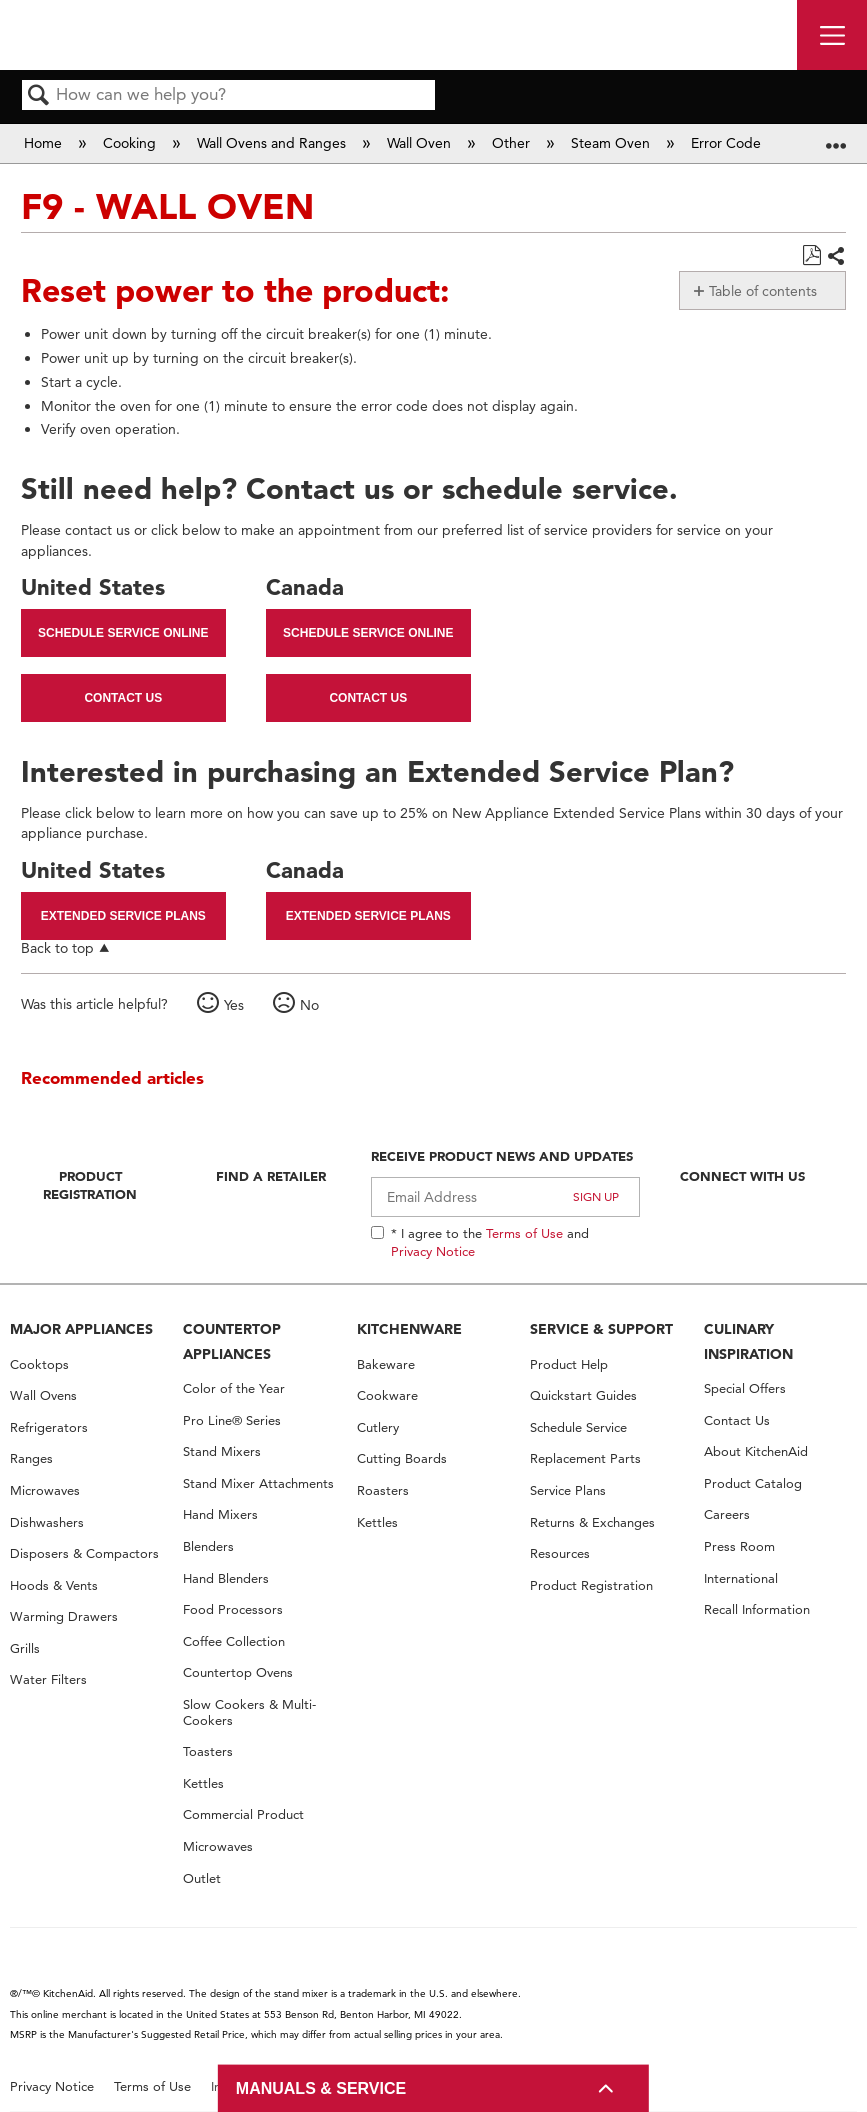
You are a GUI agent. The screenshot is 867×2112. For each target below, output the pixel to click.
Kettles (203, 1783)
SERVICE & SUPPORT (601, 1329)
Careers (727, 1514)
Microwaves (45, 1490)
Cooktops (39, 1364)
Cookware (387, 1395)
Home (45, 143)
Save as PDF (811, 255)
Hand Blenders (226, 1578)
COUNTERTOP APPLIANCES (232, 1341)
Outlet (202, 1878)
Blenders (208, 1546)
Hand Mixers (220, 1514)
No (309, 1005)
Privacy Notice (433, 1251)
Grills (25, 1648)
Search (39, 96)
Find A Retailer (271, 1176)
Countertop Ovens (238, 1672)
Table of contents (763, 291)
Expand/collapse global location (836, 136)
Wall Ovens (43, 1395)
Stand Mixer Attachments (258, 1483)
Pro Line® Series (232, 1420)
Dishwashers (47, 1522)
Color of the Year (234, 1388)
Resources (560, 1553)
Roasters (383, 1490)
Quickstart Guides (583, 1395)
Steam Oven (612, 143)
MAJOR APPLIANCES (81, 1329)
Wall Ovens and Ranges (273, 143)
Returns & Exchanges (592, 1522)
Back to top (57, 947)
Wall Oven (421, 143)
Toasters (208, 1751)
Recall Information (757, 1609)
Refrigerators (49, 1427)
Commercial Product (243, 1814)
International (741, 1578)
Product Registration (90, 1185)
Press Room (739, 1546)
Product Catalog (753, 1483)
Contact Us (123, 698)
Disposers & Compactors (84, 1553)
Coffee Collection (234, 1641)
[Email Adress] (505, 1197)
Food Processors (233, 1609)
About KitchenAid (756, 1451)
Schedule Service (578, 1427)
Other (513, 143)
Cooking (131, 143)
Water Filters (48, 1679)
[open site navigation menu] (832, 35)
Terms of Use (524, 1233)
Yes (234, 1005)
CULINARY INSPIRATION (748, 1341)
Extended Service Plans (123, 916)
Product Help (569, 1364)
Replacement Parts (585, 1458)
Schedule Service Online (123, 633)
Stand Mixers (222, 1451)
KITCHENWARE (409, 1329)
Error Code (728, 143)
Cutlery (378, 1427)
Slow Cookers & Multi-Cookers (249, 1712)
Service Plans (568, 1490)
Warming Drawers (64, 1616)
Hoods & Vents (54, 1585)
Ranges (31, 1458)
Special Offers (745, 1388)
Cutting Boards (402, 1458)
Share (835, 257)
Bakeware (386, 1364)
